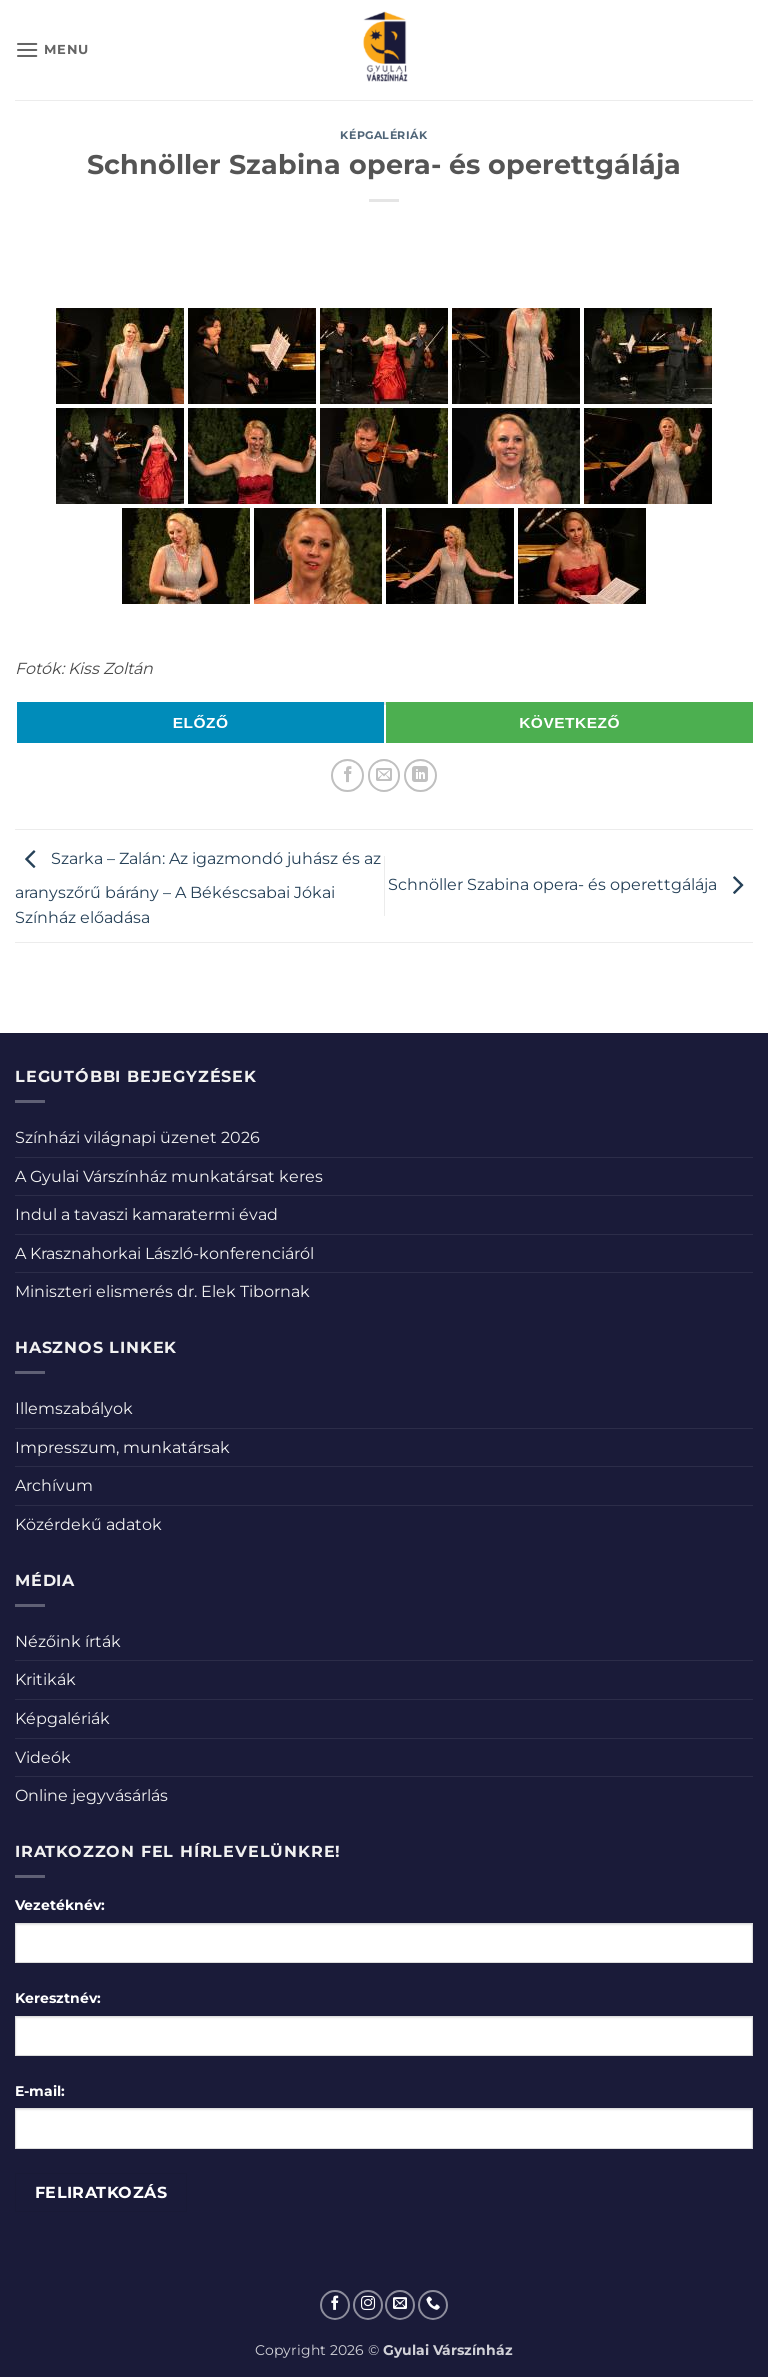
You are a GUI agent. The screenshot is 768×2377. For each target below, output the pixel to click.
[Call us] (433, 2305)
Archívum (54, 1485)
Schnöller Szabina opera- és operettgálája (570, 884)
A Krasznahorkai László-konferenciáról (164, 1253)
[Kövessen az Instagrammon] (368, 2305)
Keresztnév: (58, 1998)
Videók (43, 1757)
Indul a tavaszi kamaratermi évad (146, 1214)
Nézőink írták (68, 1641)
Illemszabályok (74, 1408)
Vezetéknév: (60, 1905)
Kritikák (45, 1679)
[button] (52, 49)
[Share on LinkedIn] (420, 775)
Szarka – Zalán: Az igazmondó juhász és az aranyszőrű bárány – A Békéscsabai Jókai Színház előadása (198, 889)
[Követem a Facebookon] (335, 2305)
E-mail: (40, 2091)
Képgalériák (383, 135)
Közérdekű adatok (88, 1524)
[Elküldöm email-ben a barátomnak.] (384, 775)
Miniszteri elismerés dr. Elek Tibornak (162, 1291)
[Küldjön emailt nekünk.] (400, 2305)
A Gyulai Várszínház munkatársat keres (169, 1176)
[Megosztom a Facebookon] (347, 775)
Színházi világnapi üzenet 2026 (137, 1137)
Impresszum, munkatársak (122, 1447)
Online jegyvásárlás (91, 1795)
